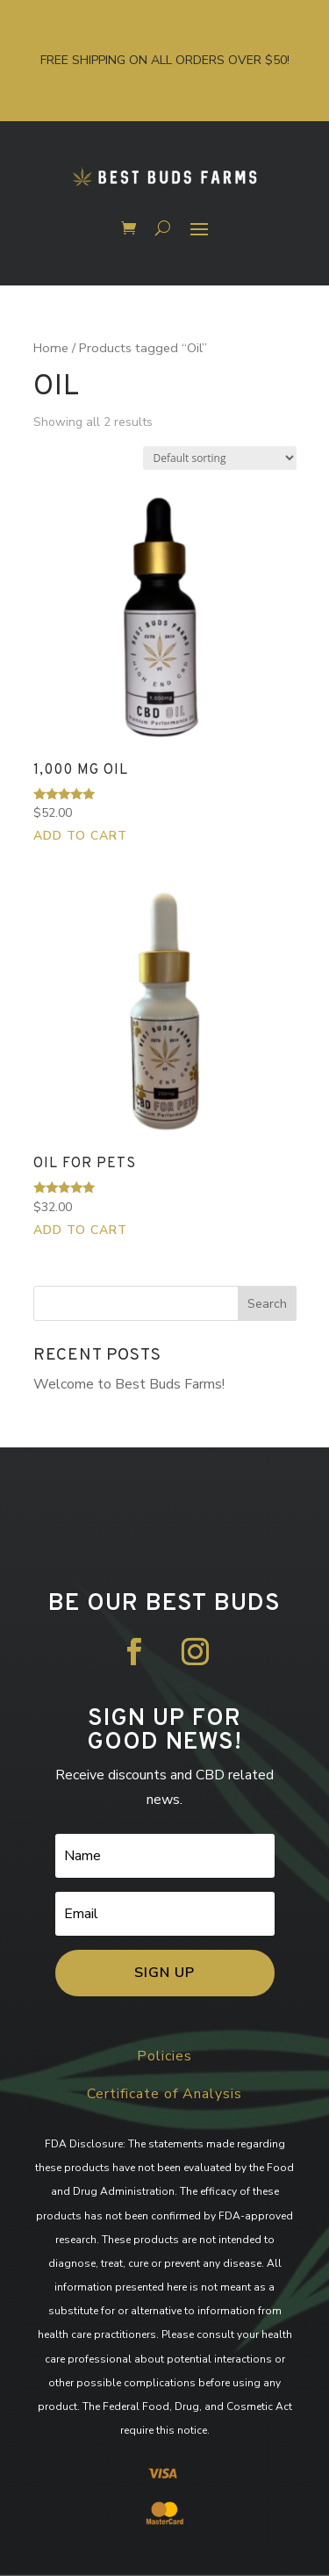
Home (50, 348)
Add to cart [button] (80, 835)
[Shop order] (220, 458)
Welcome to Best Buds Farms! (129, 1384)
